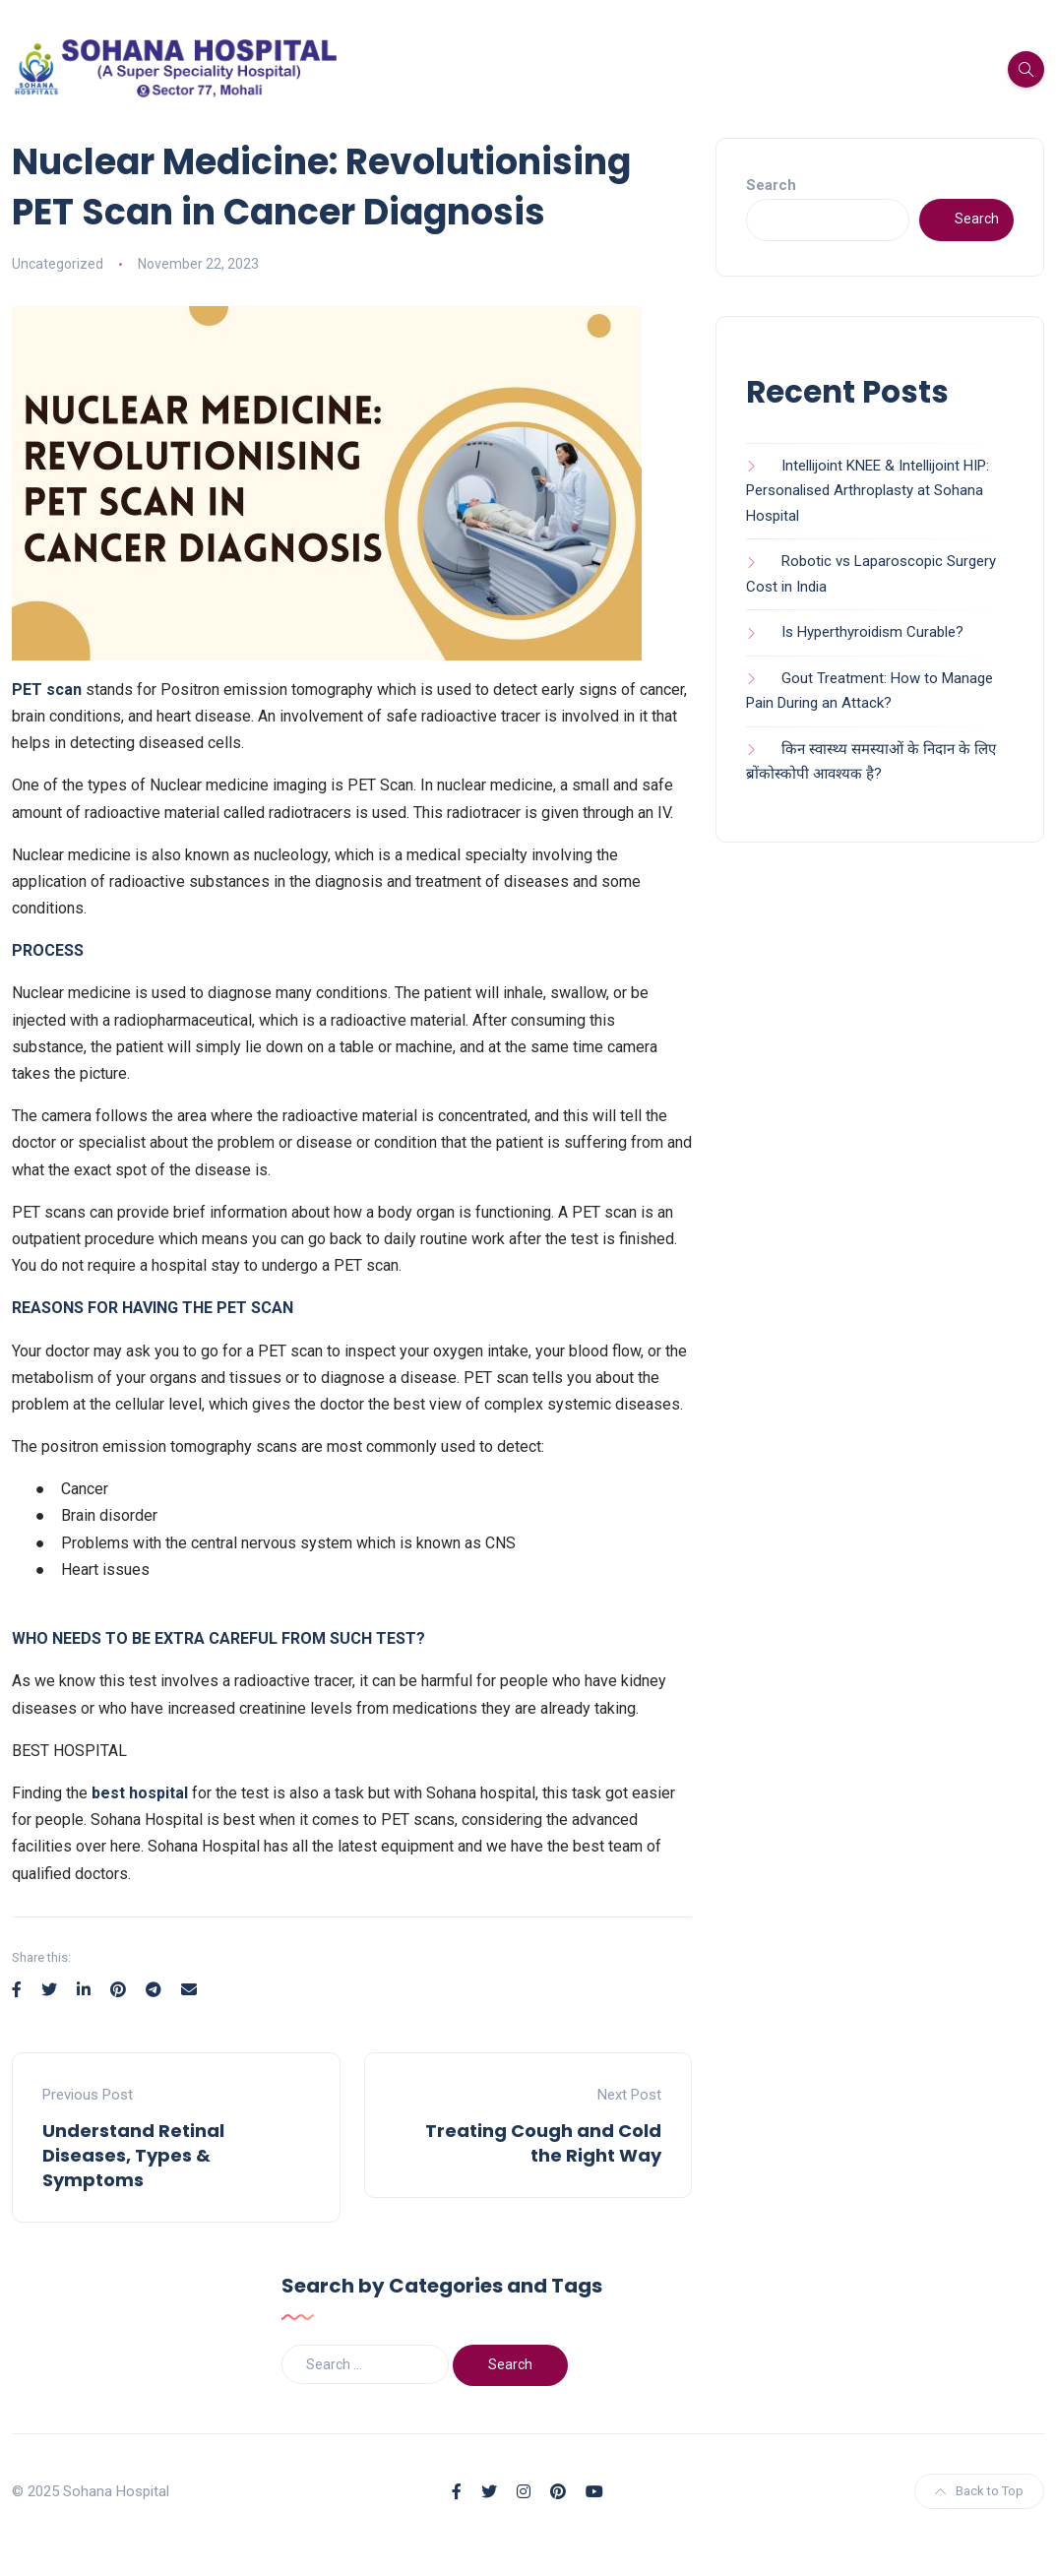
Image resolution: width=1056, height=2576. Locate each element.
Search (771, 185)
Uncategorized (57, 264)
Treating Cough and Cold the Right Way (543, 2143)
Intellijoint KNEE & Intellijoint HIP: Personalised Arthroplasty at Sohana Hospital (867, 491)
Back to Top (979, 2490)
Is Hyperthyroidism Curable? (872, 632)
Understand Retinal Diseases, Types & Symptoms (133, 2155)
